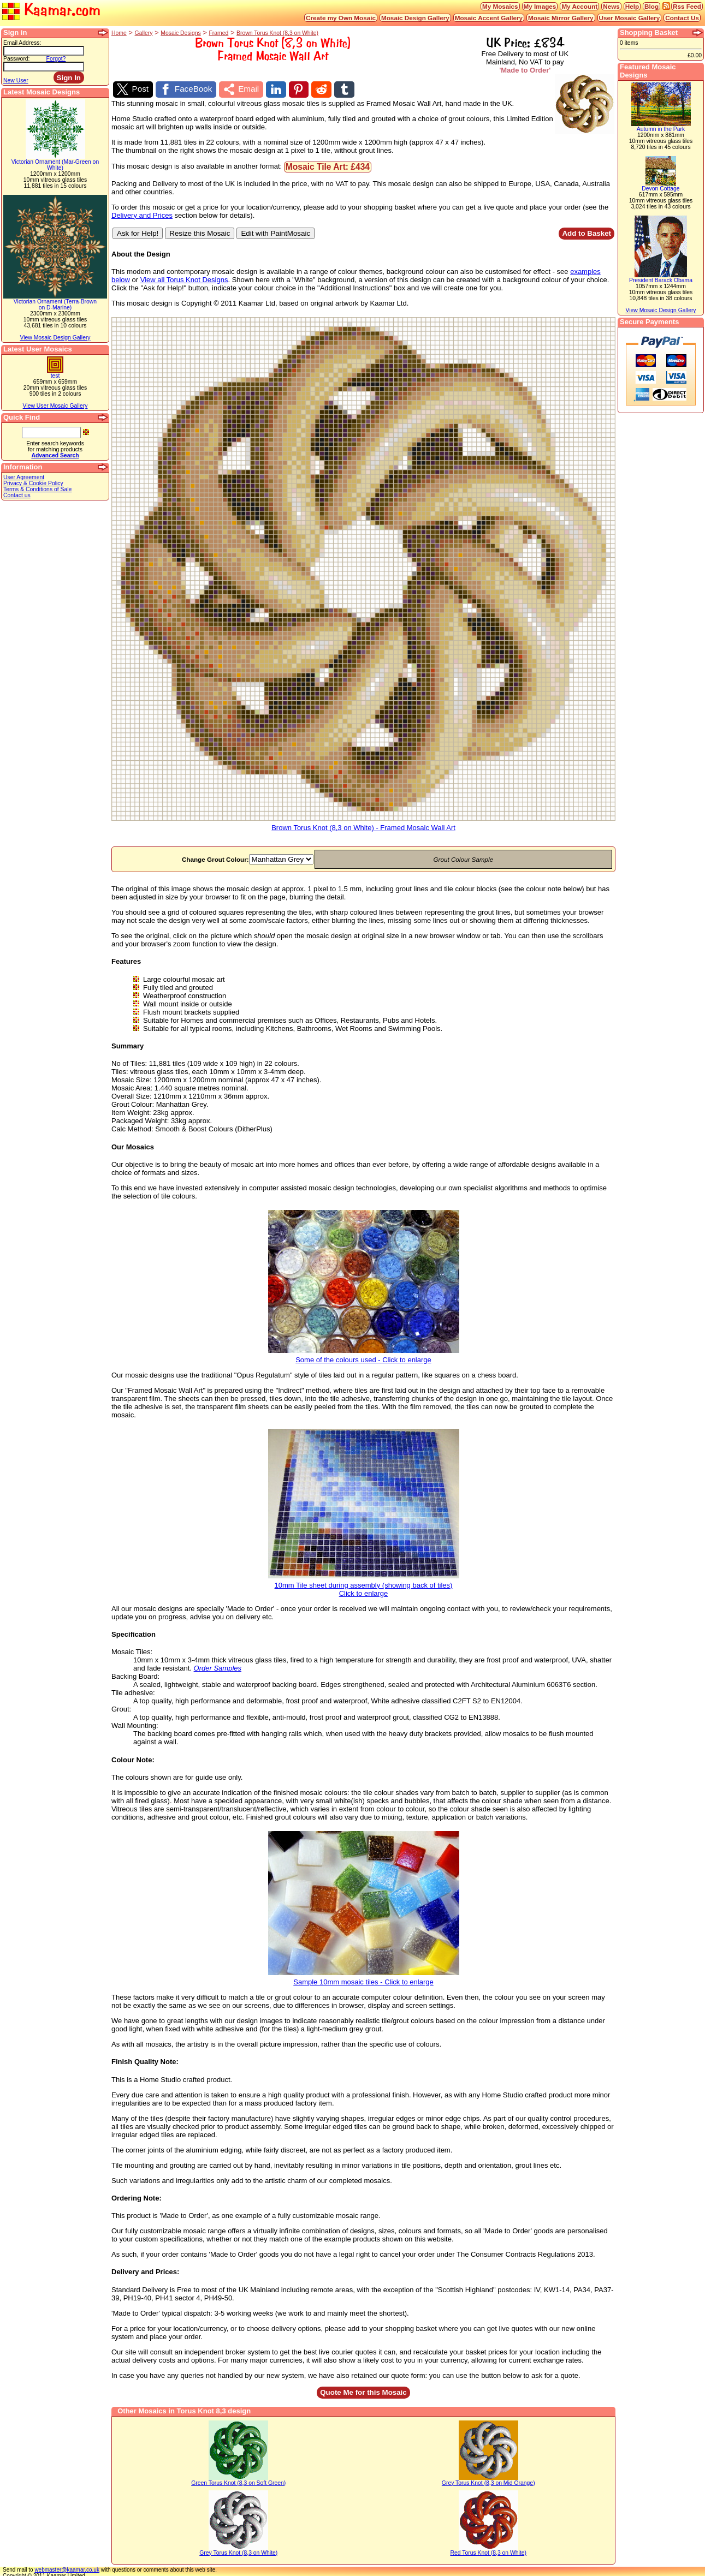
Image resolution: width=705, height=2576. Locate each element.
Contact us (17, 495)
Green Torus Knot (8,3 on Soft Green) (238, 2480)
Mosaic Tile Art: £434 (328, 164)
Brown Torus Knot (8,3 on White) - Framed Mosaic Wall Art (363, 822)
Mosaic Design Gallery (415, 17)
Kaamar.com (51, 10)
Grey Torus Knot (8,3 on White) (238, 2550)
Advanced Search (55, 455)
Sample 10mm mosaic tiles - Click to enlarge (363, 1976)
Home (119, 33)
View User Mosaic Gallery (55, 406)
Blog (651, 6)
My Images (540, 6)
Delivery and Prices (142, 212)
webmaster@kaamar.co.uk (66, 2567)
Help (632, 6)
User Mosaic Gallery (629, 17)
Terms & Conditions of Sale (37, 489)
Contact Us (682, 17)
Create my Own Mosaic (341, 17)
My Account (579, 6)
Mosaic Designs (180, 33)
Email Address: (22, 43)
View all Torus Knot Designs (184, 277)
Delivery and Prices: (145, 2269)
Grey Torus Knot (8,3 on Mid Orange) (488, 2480)
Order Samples (217, 1666)
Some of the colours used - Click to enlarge (363, 1353)
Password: (16, 59)
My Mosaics (500, 6)
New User (15, 80)
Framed (218, 33)
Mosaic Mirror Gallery (561, 17)
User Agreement (23, 477)
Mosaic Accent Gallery (489, 17)
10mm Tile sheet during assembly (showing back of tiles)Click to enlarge (363, 1583)
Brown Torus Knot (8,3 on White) (277, 33)
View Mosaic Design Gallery (55, 338)
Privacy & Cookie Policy (33, 483)
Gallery (144, 33)
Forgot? (56, 59)
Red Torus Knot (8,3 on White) (488, 2550)
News (611, 6)
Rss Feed (687, 6)
